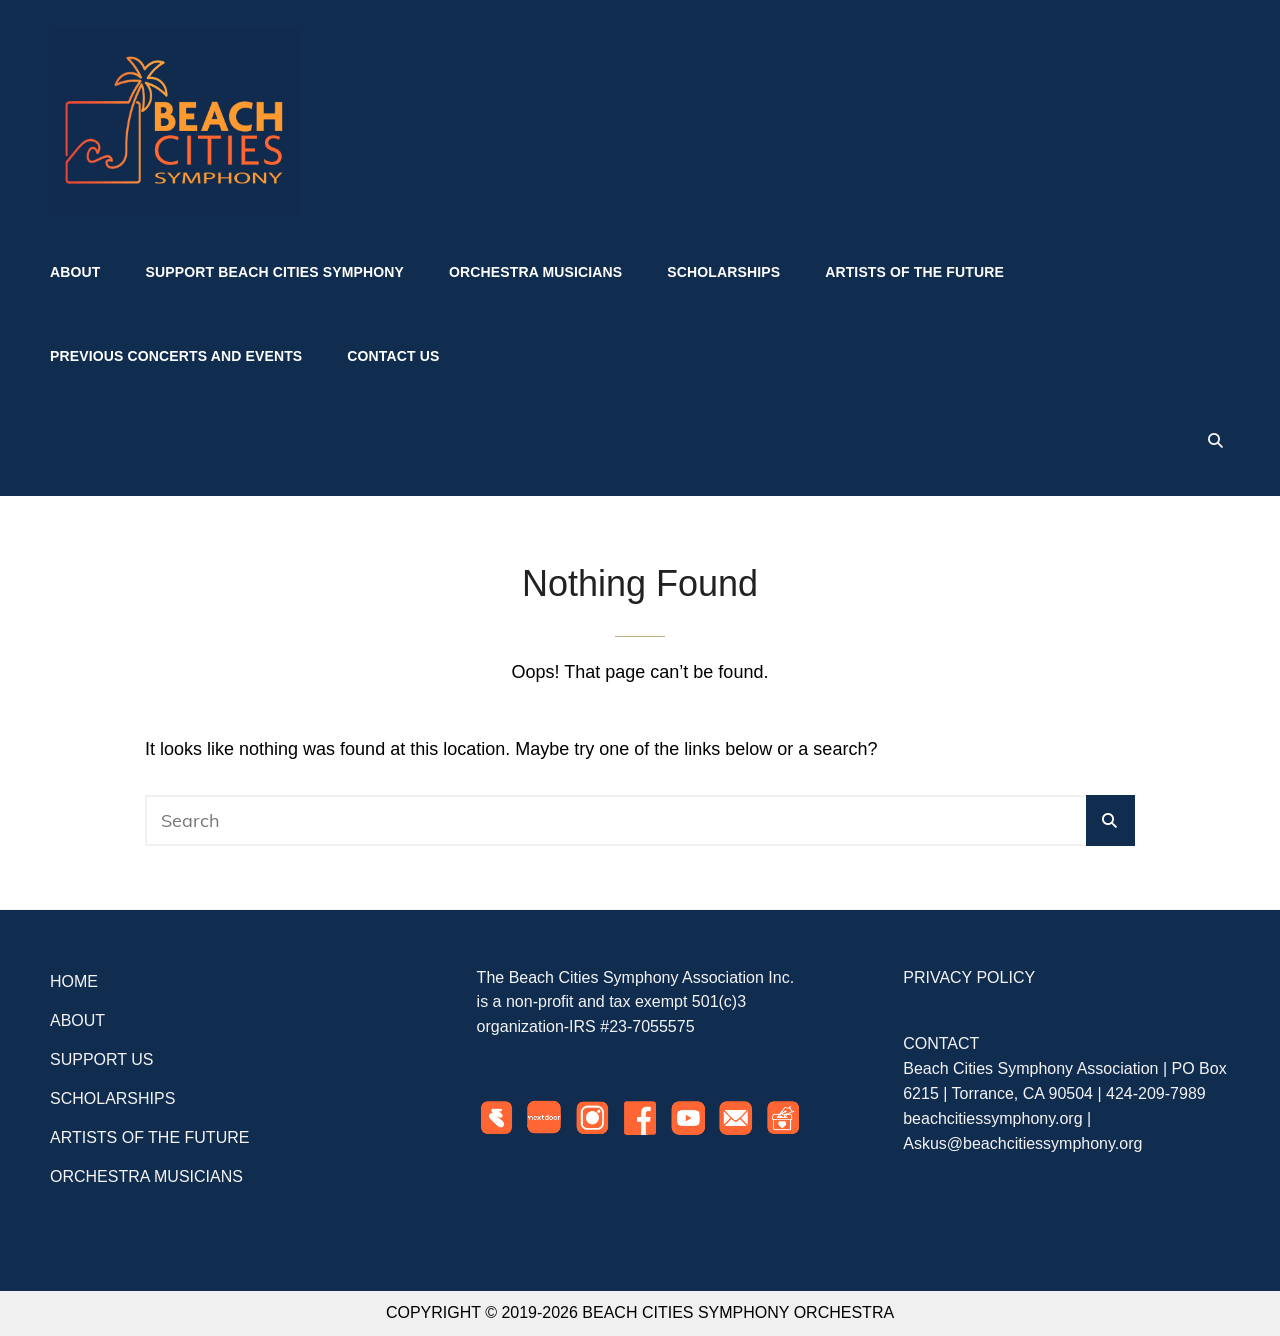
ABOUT (77, 1020)
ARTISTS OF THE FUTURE (149, 1137)
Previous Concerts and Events (176, 356)
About (75, 272)
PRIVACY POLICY (969, 977)
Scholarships (723, 272)
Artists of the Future (914, 272)
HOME (74, 981)
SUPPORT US (101, 1059)
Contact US (393, 356)
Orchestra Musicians (535, 272)
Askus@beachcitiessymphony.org (1022, 1143)
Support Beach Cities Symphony (275, 272)
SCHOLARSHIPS (112, 1098)
